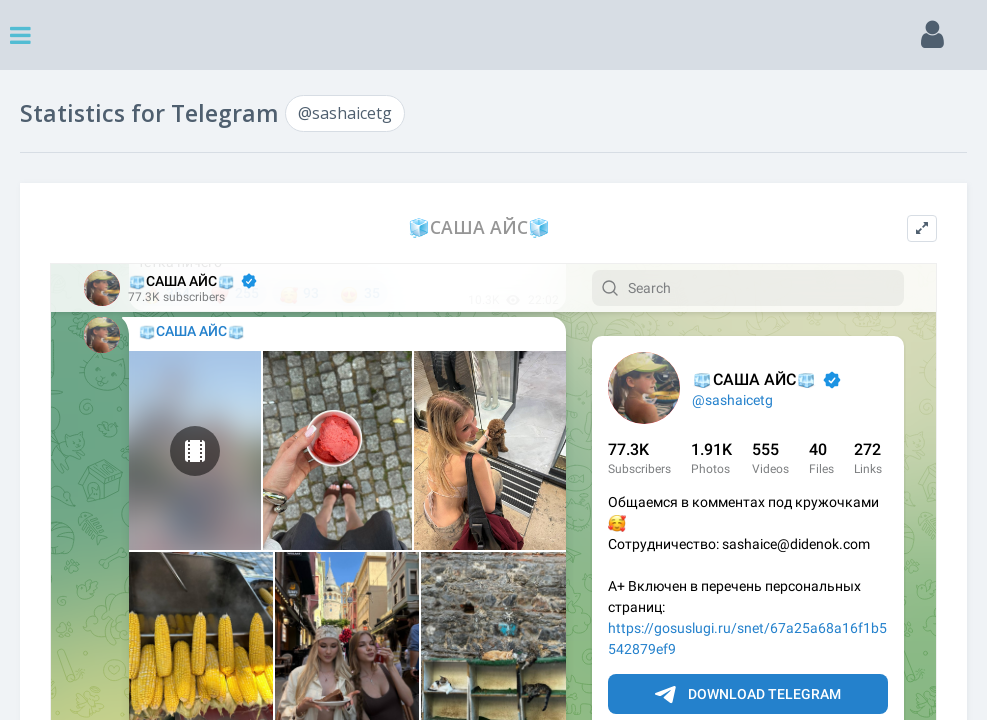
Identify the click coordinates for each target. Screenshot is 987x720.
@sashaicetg (345, 113)
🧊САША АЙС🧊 (479, 227)
